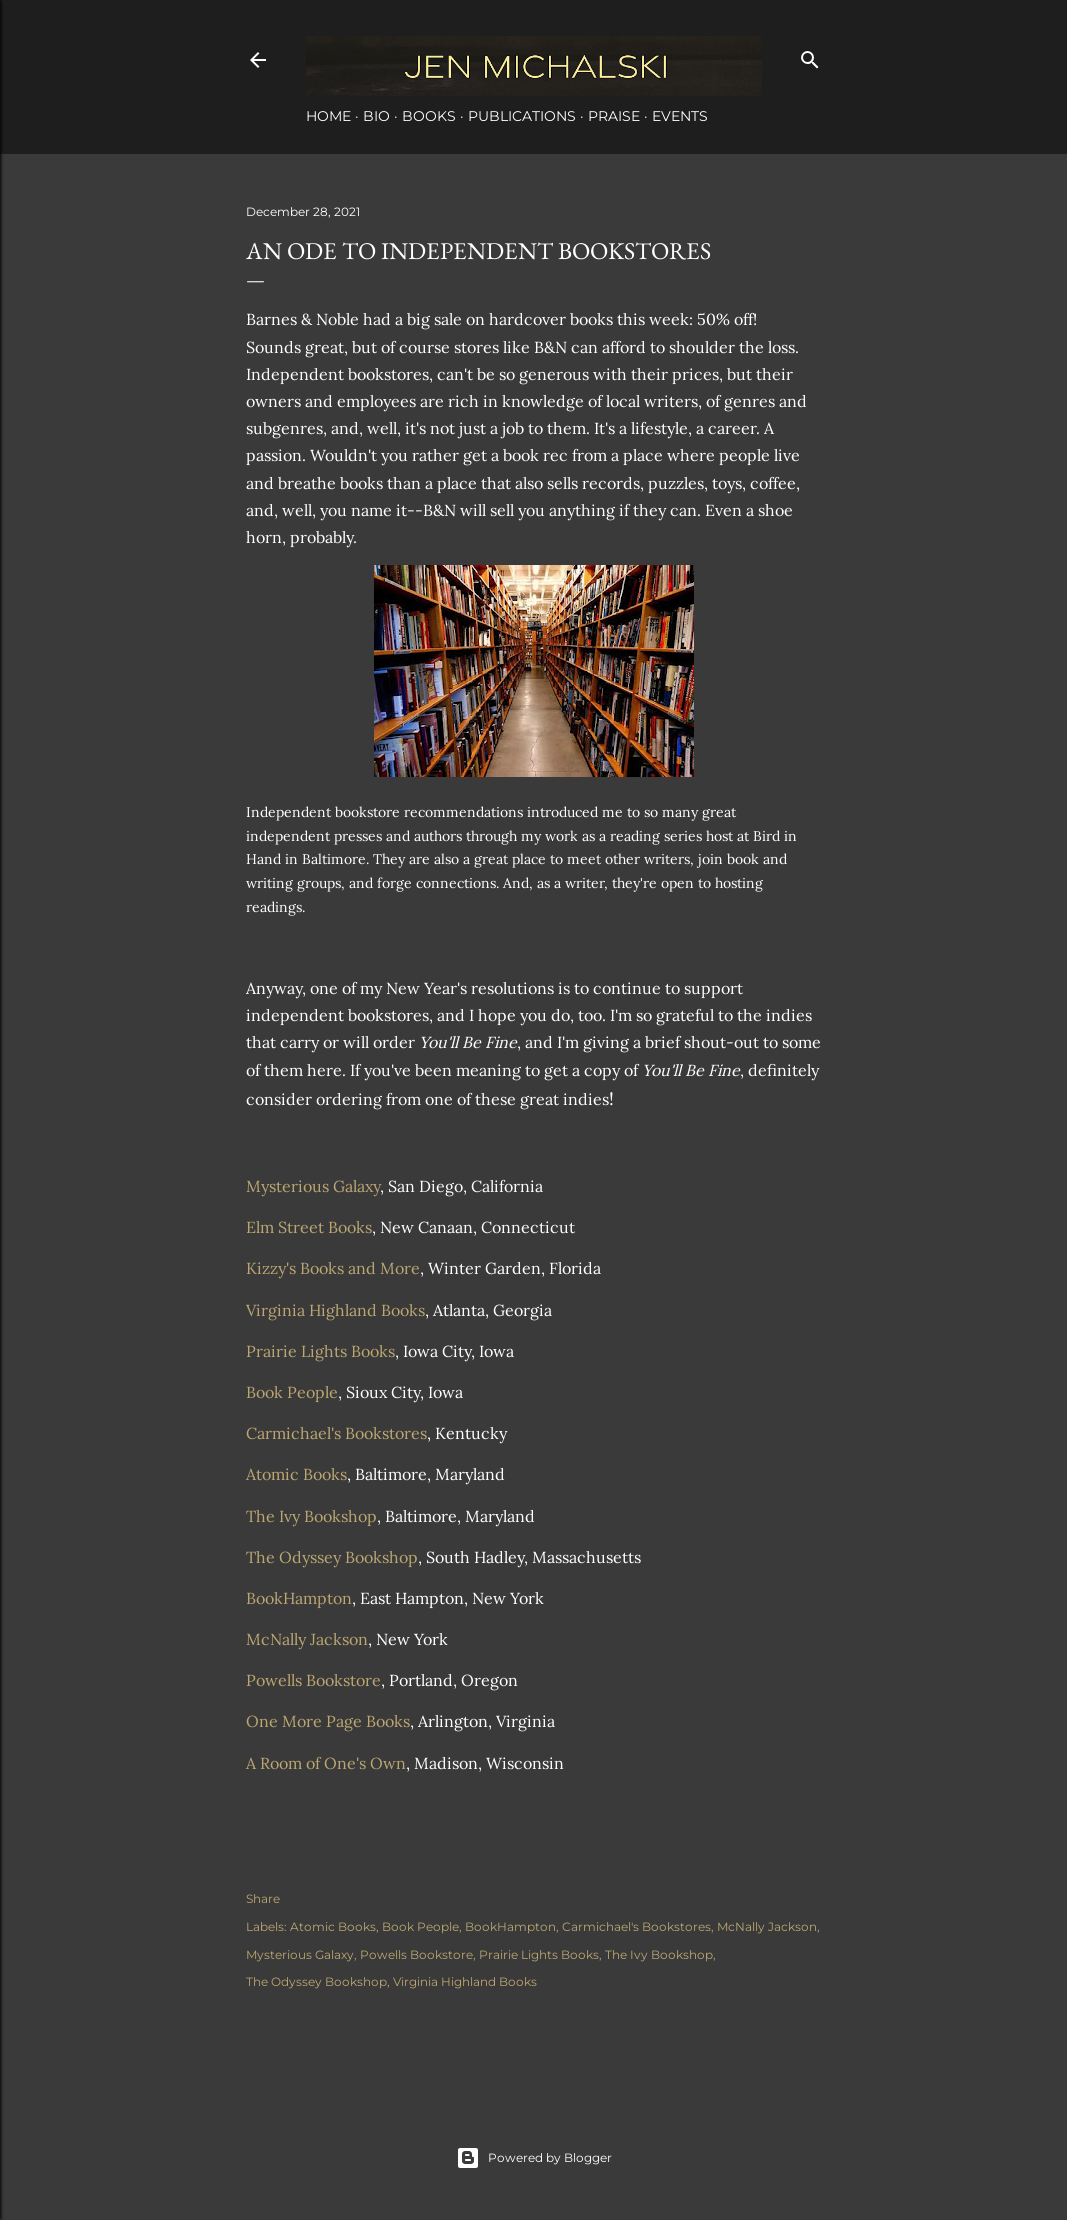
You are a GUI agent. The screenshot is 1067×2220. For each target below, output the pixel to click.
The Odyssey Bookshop (332, 1557)
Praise (614, 116)
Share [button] (263, 1898)
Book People (292, 1392)
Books (429, 116)
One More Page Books (328, 1721)
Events (680, 116)
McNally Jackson (307, 1639)
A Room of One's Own (326, 1763)
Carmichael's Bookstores (336, 1433)
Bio (376, 116)
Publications (522, 116)
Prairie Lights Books (320, 1351)
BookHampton (299, 1598)
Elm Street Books (309, 1227)
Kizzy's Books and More (333, 1268)
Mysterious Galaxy (313, 1186)
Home (328, 116)
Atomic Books (296, 1474)
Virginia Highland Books (335, 1310)
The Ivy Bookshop (311, 1516)
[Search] (810, 55)
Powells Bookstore (313, 1680)
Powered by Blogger (534, 2158)
